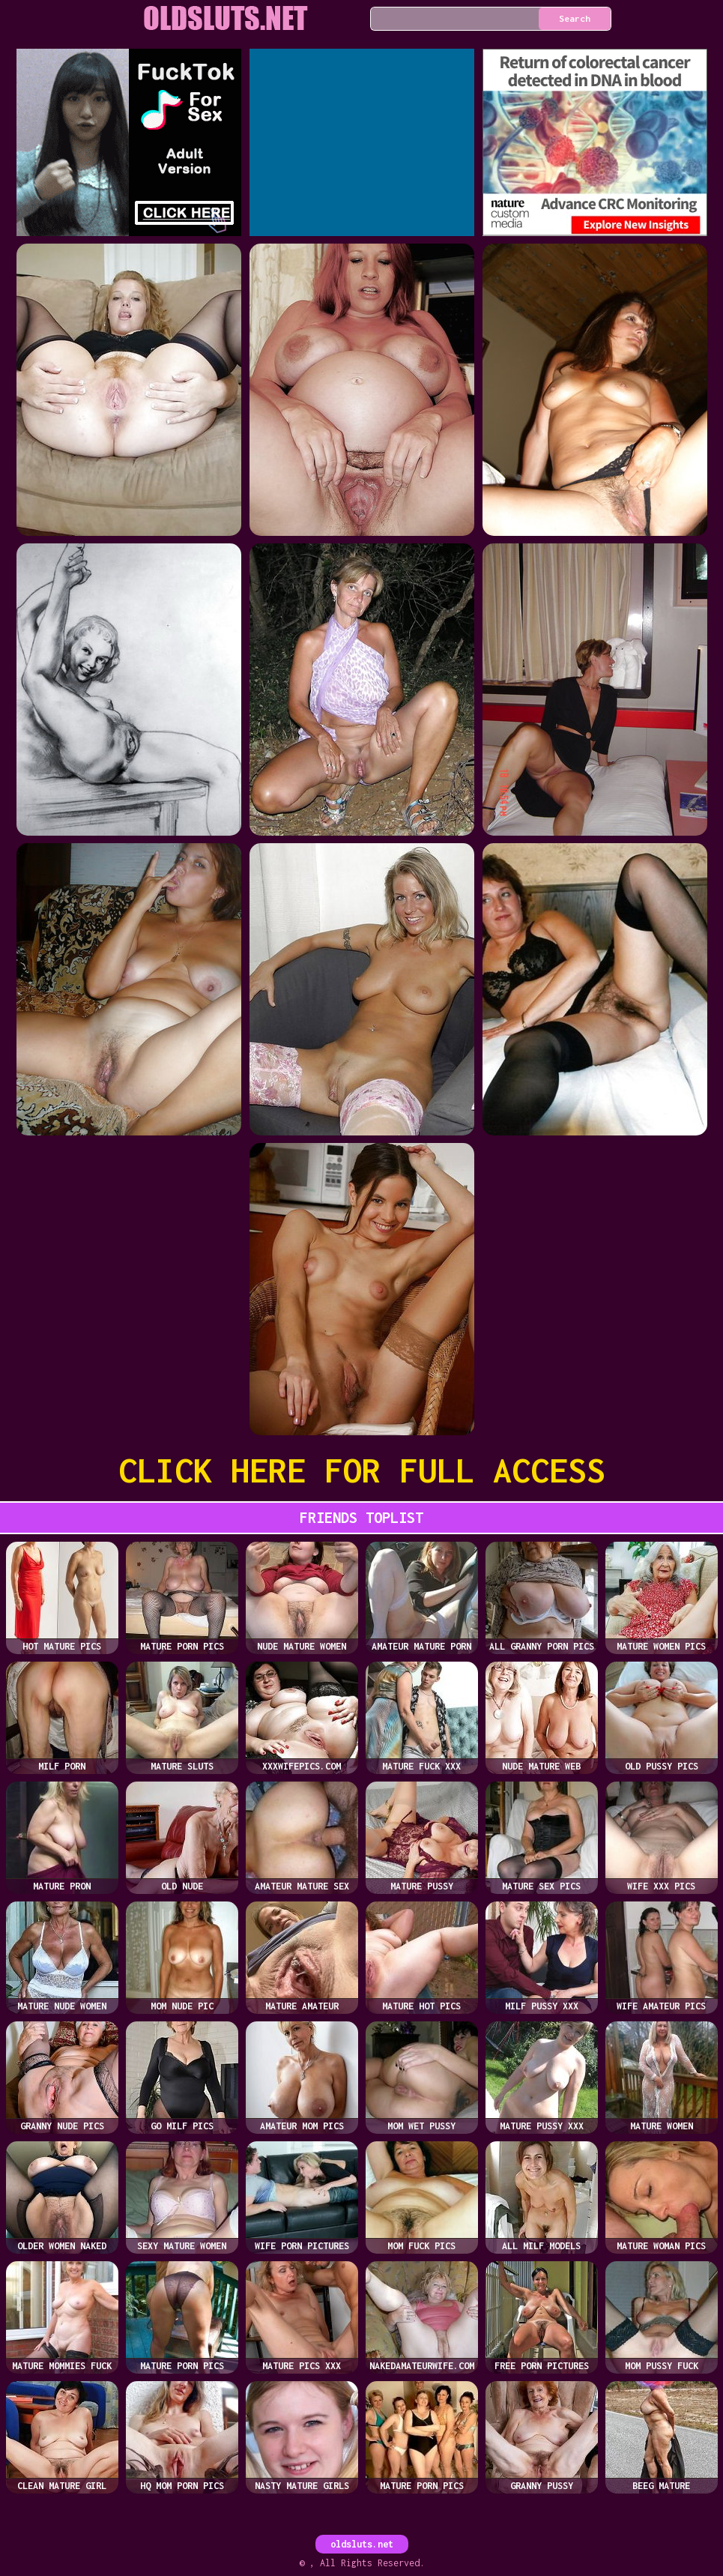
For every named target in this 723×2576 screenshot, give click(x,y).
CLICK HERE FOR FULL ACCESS (361, 1470)
